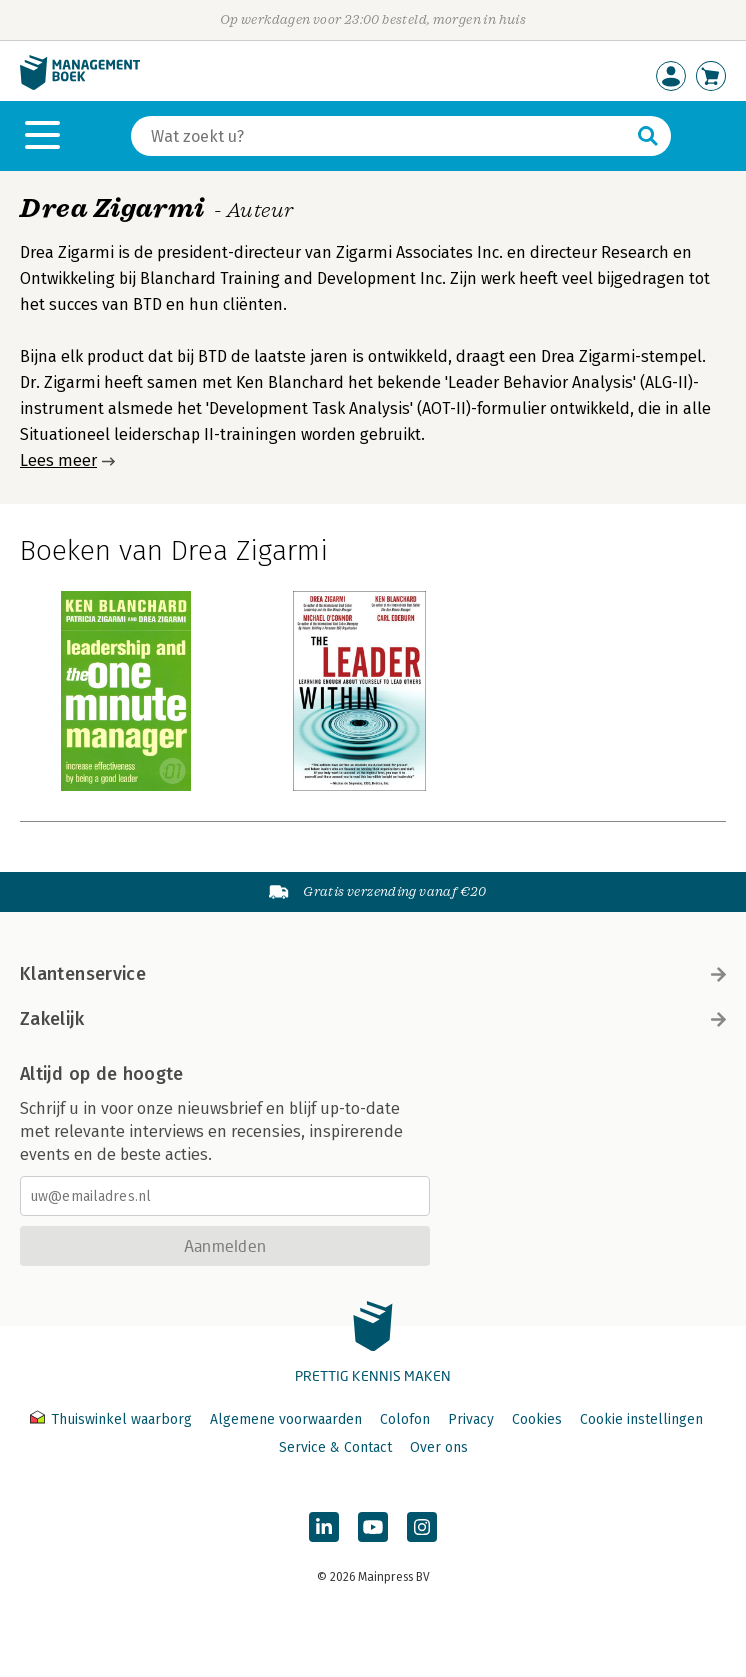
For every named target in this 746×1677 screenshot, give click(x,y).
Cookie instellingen (641, 1419)
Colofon (405, 1419)
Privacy (471, 1419)
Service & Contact (335, 1447)
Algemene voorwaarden (286, 1419)
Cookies (537, 1419)
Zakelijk (373, 1019)
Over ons (439, 1447)
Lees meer (58, 460)
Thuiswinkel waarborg (113, 1419)
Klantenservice (373, 974)
